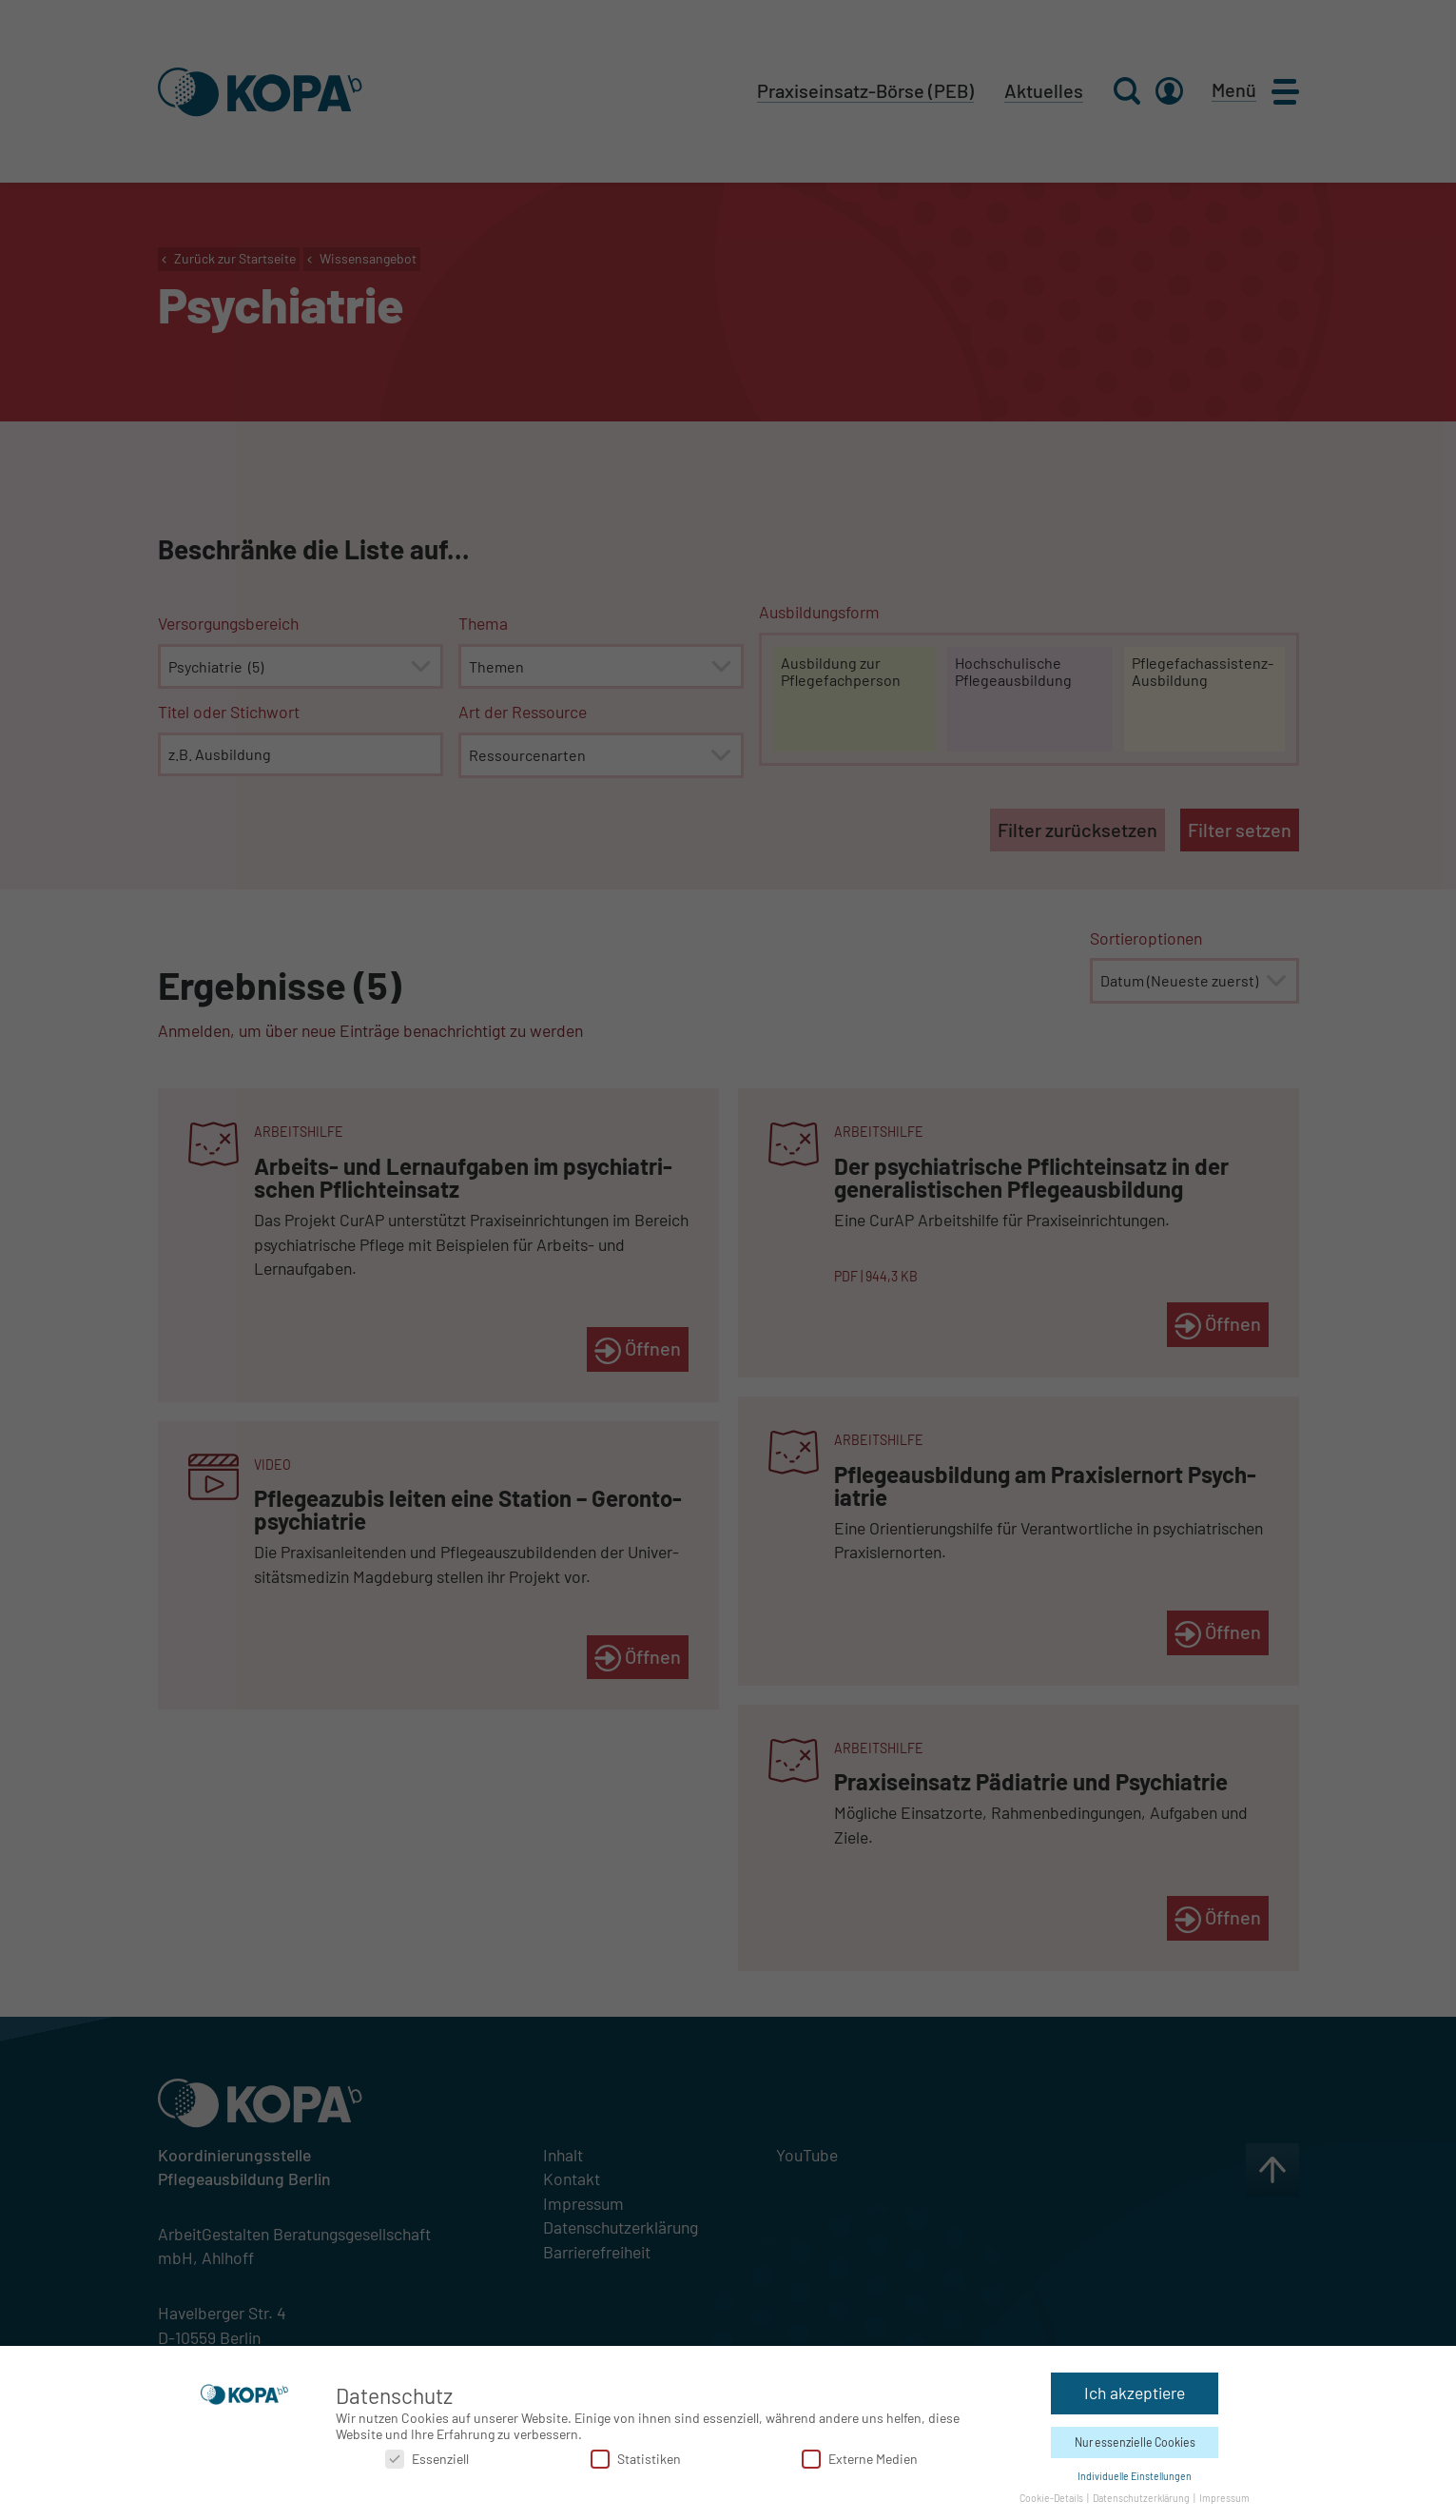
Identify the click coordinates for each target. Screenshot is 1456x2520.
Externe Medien (860, 2455)
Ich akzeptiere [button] (1134, 2388)
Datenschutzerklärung (1142, 2494)
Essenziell (427, 2455)
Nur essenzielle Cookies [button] (1135, 2438)
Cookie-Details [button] (1052, 2494)
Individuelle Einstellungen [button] (1134, 2472)
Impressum (1224, 2494)
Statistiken (636, 2455)
